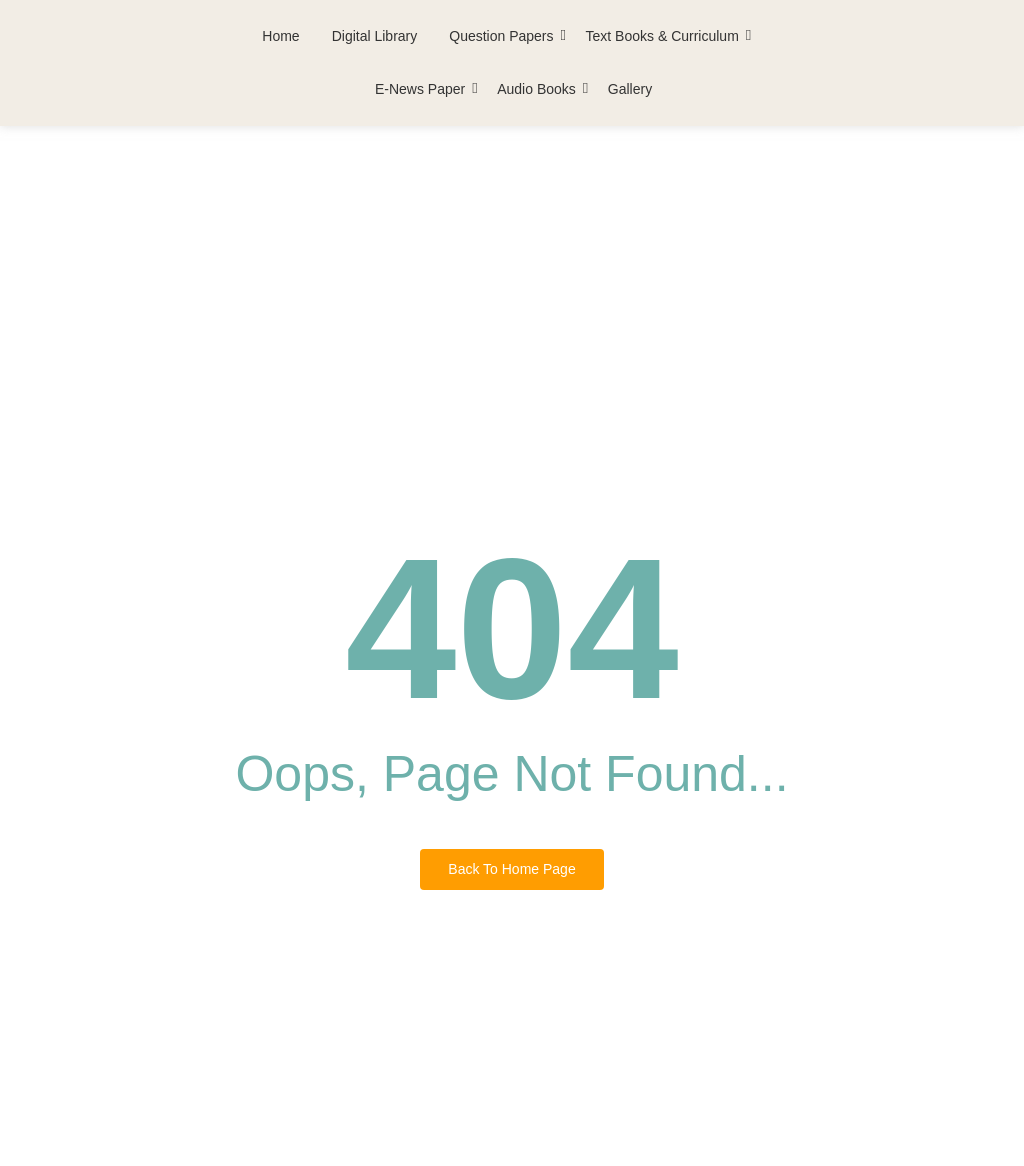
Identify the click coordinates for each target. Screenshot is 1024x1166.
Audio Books (538, 89)
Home (280, 36)
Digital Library (375, 36)
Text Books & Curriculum (664, 36)
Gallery (630, 89)
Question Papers (502, 36)
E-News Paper (421, 89)
